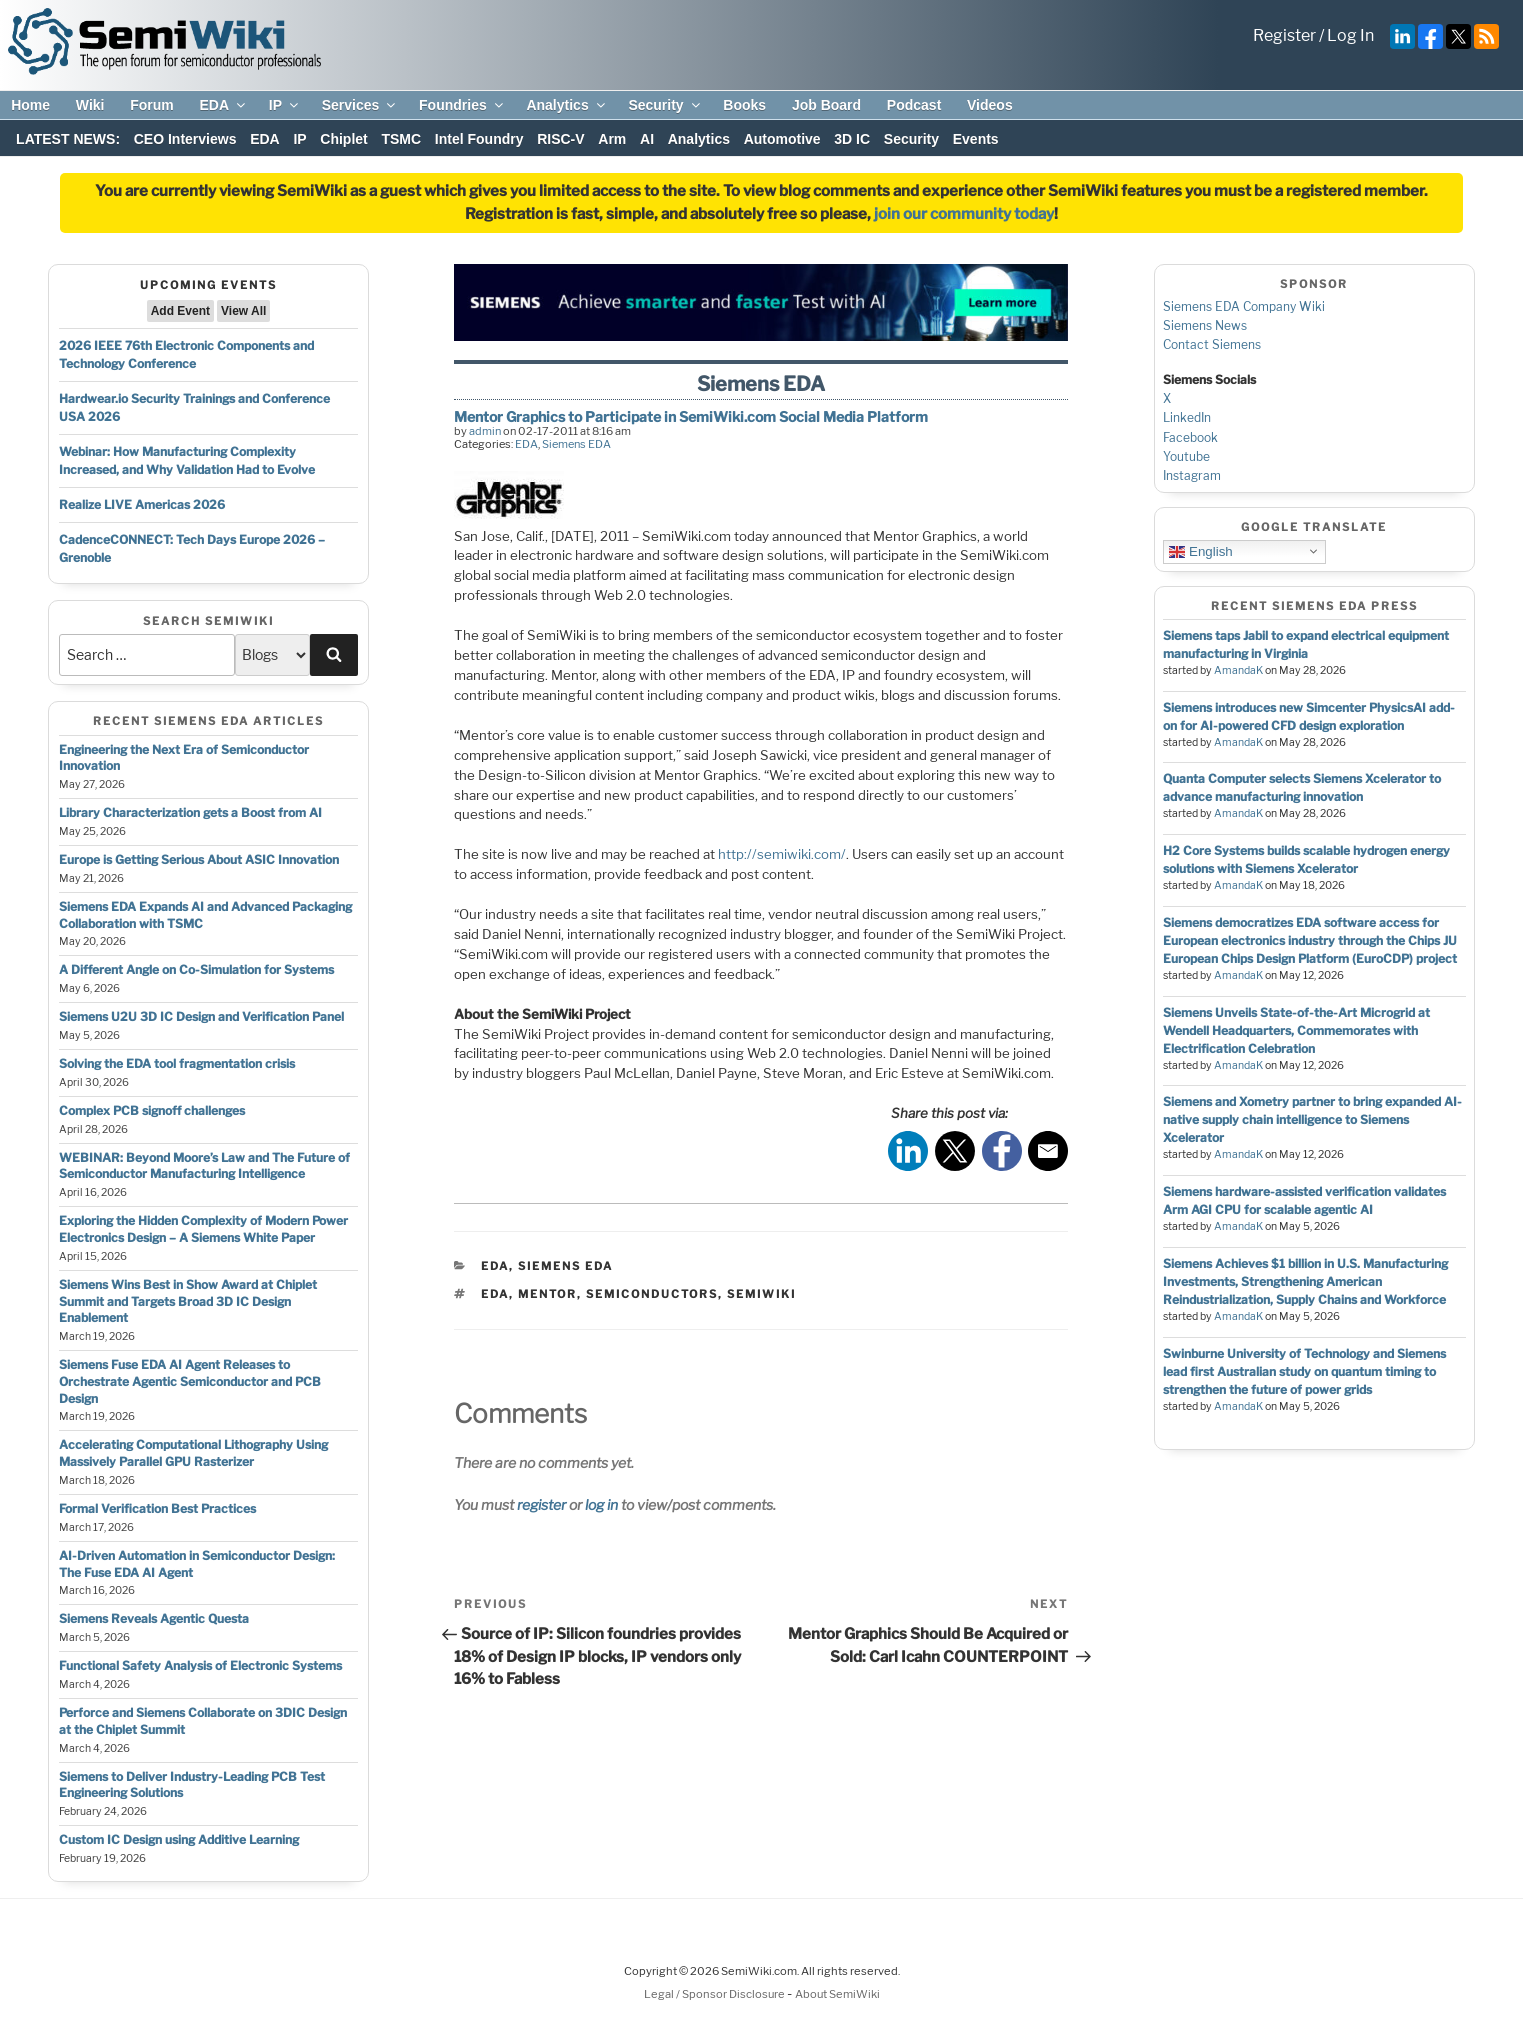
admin (485, 431)
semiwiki (761, 1294)
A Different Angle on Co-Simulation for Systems (196, 969)
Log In (1350, 35)
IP (285, 105)
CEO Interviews (185, 139)
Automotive (782, 139)
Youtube (1186, 456)
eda (495, 1294)
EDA (223, 105)
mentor (547, 1294)
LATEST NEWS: (68, 139)
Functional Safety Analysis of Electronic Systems (200, 1665)
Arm (612, 139)
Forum (152, 105)
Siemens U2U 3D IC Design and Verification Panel (201, 1016)
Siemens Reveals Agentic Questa (154, 1618)
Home (30, 105)
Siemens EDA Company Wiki (1244, 306)
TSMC (401, 139)
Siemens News (1205, 325)
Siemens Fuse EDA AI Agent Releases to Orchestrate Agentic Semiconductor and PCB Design (190, 1381)
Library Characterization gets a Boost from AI (190, 812)
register (541, 1504)
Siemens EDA (576, 444)
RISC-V (560, 139)
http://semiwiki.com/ (782, 854)
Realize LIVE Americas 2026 (142, 504)
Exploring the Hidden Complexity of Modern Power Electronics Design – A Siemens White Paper (203, 1229)
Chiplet (343, 139)
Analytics (566, 105)
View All (243, 311)
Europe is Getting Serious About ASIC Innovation (199, 859)
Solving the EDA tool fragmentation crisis (177, 1063)
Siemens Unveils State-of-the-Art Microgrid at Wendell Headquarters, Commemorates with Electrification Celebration (1296, 1030)
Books (744, 105)
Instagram (1192, 475)
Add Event (180, 311)
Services (360, 105)
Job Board (826, 105)
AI (647, 139)
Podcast (914, 105)
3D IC (852, 139)
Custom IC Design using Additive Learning (179, 1839)
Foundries (462, 105)
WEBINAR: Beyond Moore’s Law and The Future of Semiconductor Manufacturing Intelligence (204, 1166)
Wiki (90, 105)
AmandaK (1238, 670)
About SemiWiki (837, 1994)
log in (601, 1504)
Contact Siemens (1212, 344)
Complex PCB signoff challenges (152, 1110)
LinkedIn (1187, 417)
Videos (990, 105)
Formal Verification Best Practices (157, 1508)
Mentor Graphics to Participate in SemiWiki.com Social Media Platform (691, 416)
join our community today (964, 214)
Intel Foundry (479, 139)
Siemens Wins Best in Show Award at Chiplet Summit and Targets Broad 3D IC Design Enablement (188, 1301)
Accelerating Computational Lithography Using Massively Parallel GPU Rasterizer (193, 1453)
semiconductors (652, 1294)
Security (665, 105)
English (1200, 551)
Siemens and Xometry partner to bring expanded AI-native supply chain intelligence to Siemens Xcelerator (1312, 1119)
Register (1284, 35)
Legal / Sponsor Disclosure (715, 1994)
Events (976, 139)
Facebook (1190, 437)
